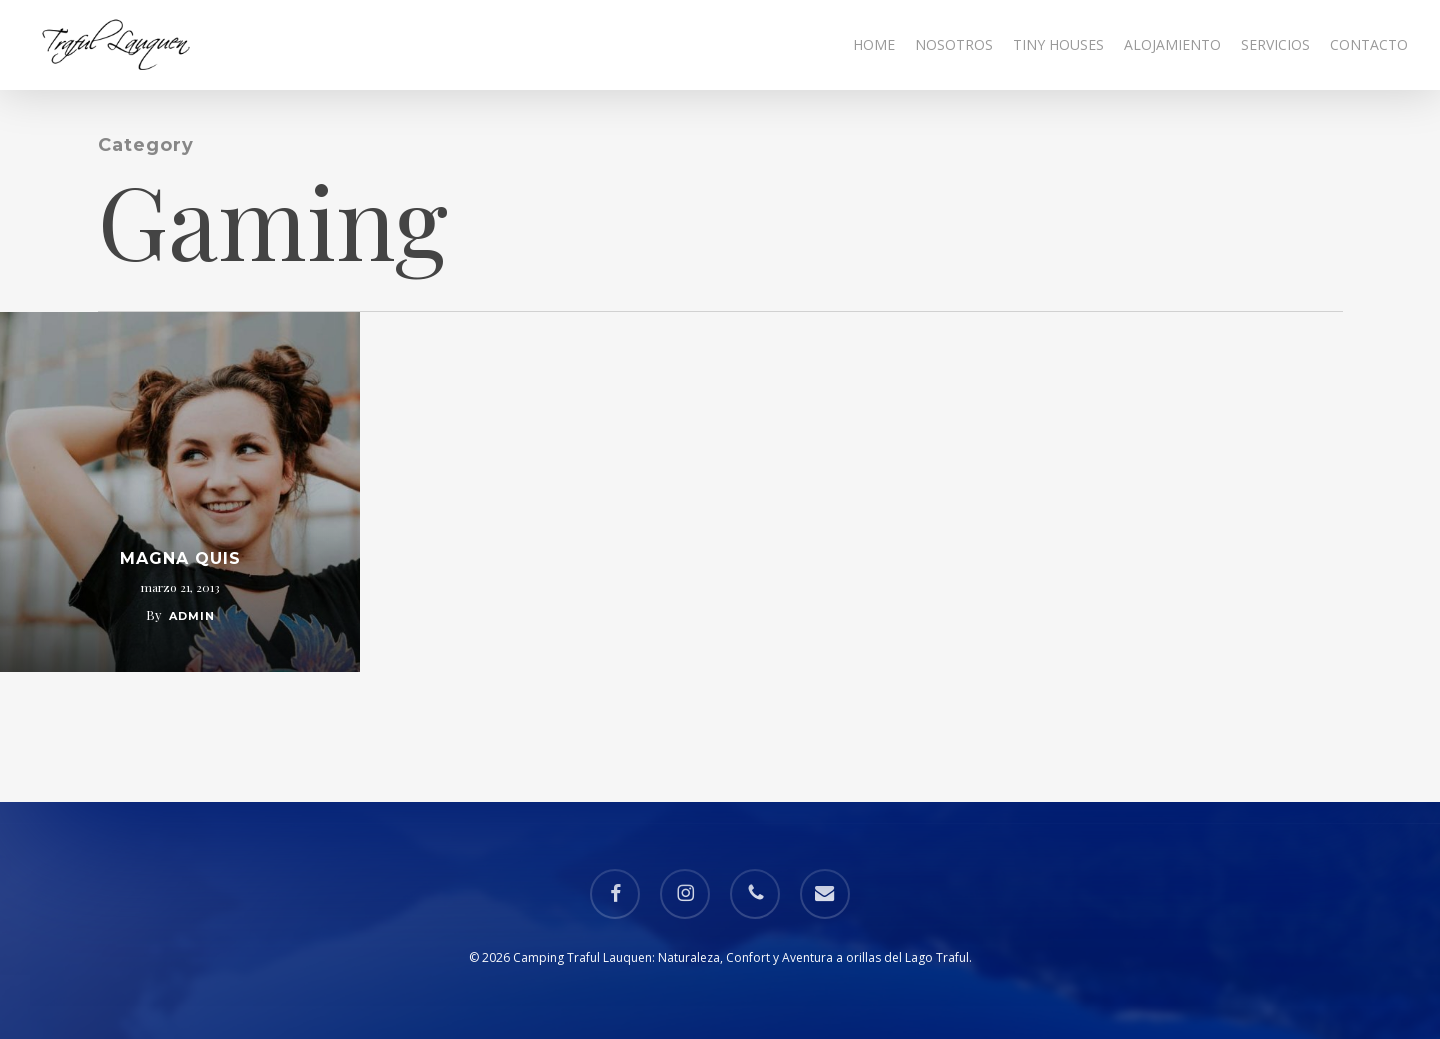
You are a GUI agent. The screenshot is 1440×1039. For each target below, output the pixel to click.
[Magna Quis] (180, 492)
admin (192, 616)
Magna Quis (180, 558)
